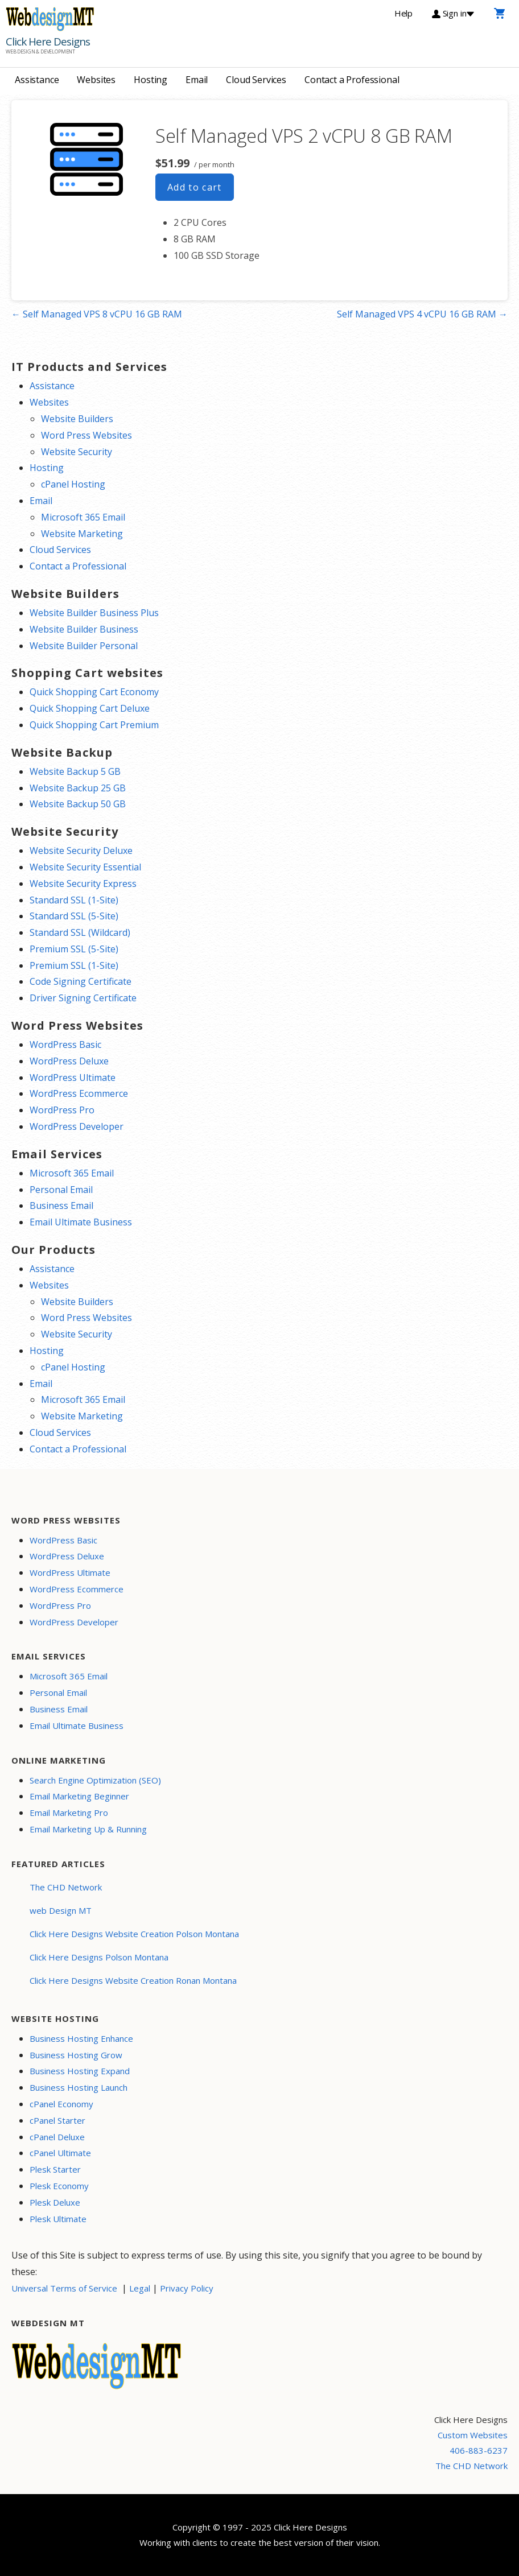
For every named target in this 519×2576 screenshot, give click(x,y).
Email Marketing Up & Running (88, 1829)
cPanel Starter (57, 2120)
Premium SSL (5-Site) (74, 949)
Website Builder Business (84, 629)
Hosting (150, 79)
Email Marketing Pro (69, 1812)
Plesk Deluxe (55, 2202)
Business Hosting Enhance (81, 2038)
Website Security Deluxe (81, 850)
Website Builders (77, 418)
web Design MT (61, 1910)
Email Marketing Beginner (79, 1796)
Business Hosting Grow (76, 2055)
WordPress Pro (62, 1110)
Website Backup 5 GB (75, 771)
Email (197, 79)
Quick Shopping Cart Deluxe (90, 708)
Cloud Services (256, 79)
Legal (139, 2288)
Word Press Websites (86, 435)
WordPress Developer (76, 1126)
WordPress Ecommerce (79, 1093)
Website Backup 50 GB (78, 804)
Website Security (76, 451)
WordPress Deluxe (69, 1061)
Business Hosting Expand (80, 2071)
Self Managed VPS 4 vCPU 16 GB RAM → (422, 314)
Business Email (61, 1205)
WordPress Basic (65, 1044)
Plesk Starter (55, 2169)
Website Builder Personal (84, 645)
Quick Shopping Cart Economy (94, 692)
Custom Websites (473, 2435)
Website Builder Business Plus (94, 612)
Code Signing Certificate (80, 981)
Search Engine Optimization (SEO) (95, 1780)
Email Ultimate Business (81, 1222)
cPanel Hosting (73, 484)
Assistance (37, 79)
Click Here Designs (48, 41)
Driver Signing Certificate (83, 998)
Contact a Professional (351, 79)
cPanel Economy (61, 2103)
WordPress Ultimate (73, 1077)
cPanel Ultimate (60, 2152)
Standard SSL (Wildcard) (80, 932)
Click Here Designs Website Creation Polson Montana (134, 1933)
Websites (96, 79)
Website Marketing (82, 533)
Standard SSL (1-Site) (74, 900)
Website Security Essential (85, 867)
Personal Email (61, 1189)
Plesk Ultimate (58, 2218)
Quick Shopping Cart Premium (94, 725)
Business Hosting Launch (78, 2087)
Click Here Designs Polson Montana (99, 1957)
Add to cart (194, 187)
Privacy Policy (186, 2288)
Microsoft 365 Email (83, 517)
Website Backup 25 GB (78, 788)
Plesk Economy (59, 2185)
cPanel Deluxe (57, 2136)
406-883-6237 (479, 2450)
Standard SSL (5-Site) (74, 916)
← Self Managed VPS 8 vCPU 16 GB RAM (96, 314)
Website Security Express (83, 883)
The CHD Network (66, 1887)
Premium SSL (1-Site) (74, 965)
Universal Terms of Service (64, 2288)
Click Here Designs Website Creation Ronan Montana (133, 1980)
